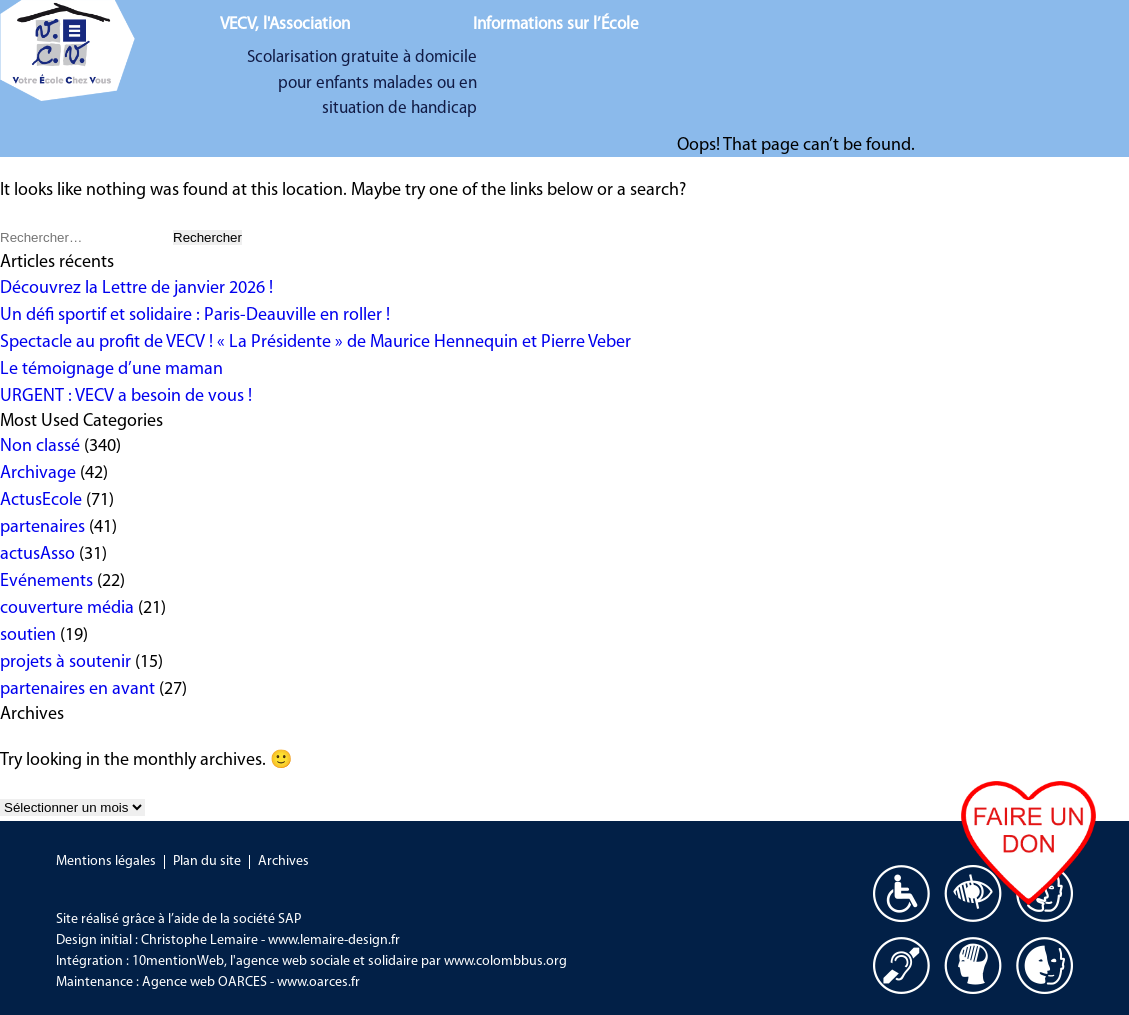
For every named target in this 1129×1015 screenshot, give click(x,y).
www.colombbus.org (505, 961)
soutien (28, 635)
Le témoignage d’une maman (111, 369)
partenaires (42, 527)
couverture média (67, 608)
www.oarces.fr (318, 982)
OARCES (242, 982)
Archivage (38, 473)
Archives (283, 862)
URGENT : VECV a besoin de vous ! (126, 396)
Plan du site (207, 862)
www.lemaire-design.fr (334, 940)
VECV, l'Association (285, 24)
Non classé (40, 446)
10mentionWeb (178, 961)
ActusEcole (41, 500)
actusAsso (37, 554)
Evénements (46, 581)
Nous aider (950, 33)
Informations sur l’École (556, 24)
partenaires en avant (77, 689)
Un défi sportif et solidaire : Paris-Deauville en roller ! (195, 315)
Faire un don (1028, 881)
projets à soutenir (65, 662)
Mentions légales (106, 862)
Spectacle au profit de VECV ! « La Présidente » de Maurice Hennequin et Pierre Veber (315, 342)
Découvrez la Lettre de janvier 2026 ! (136, 288)
